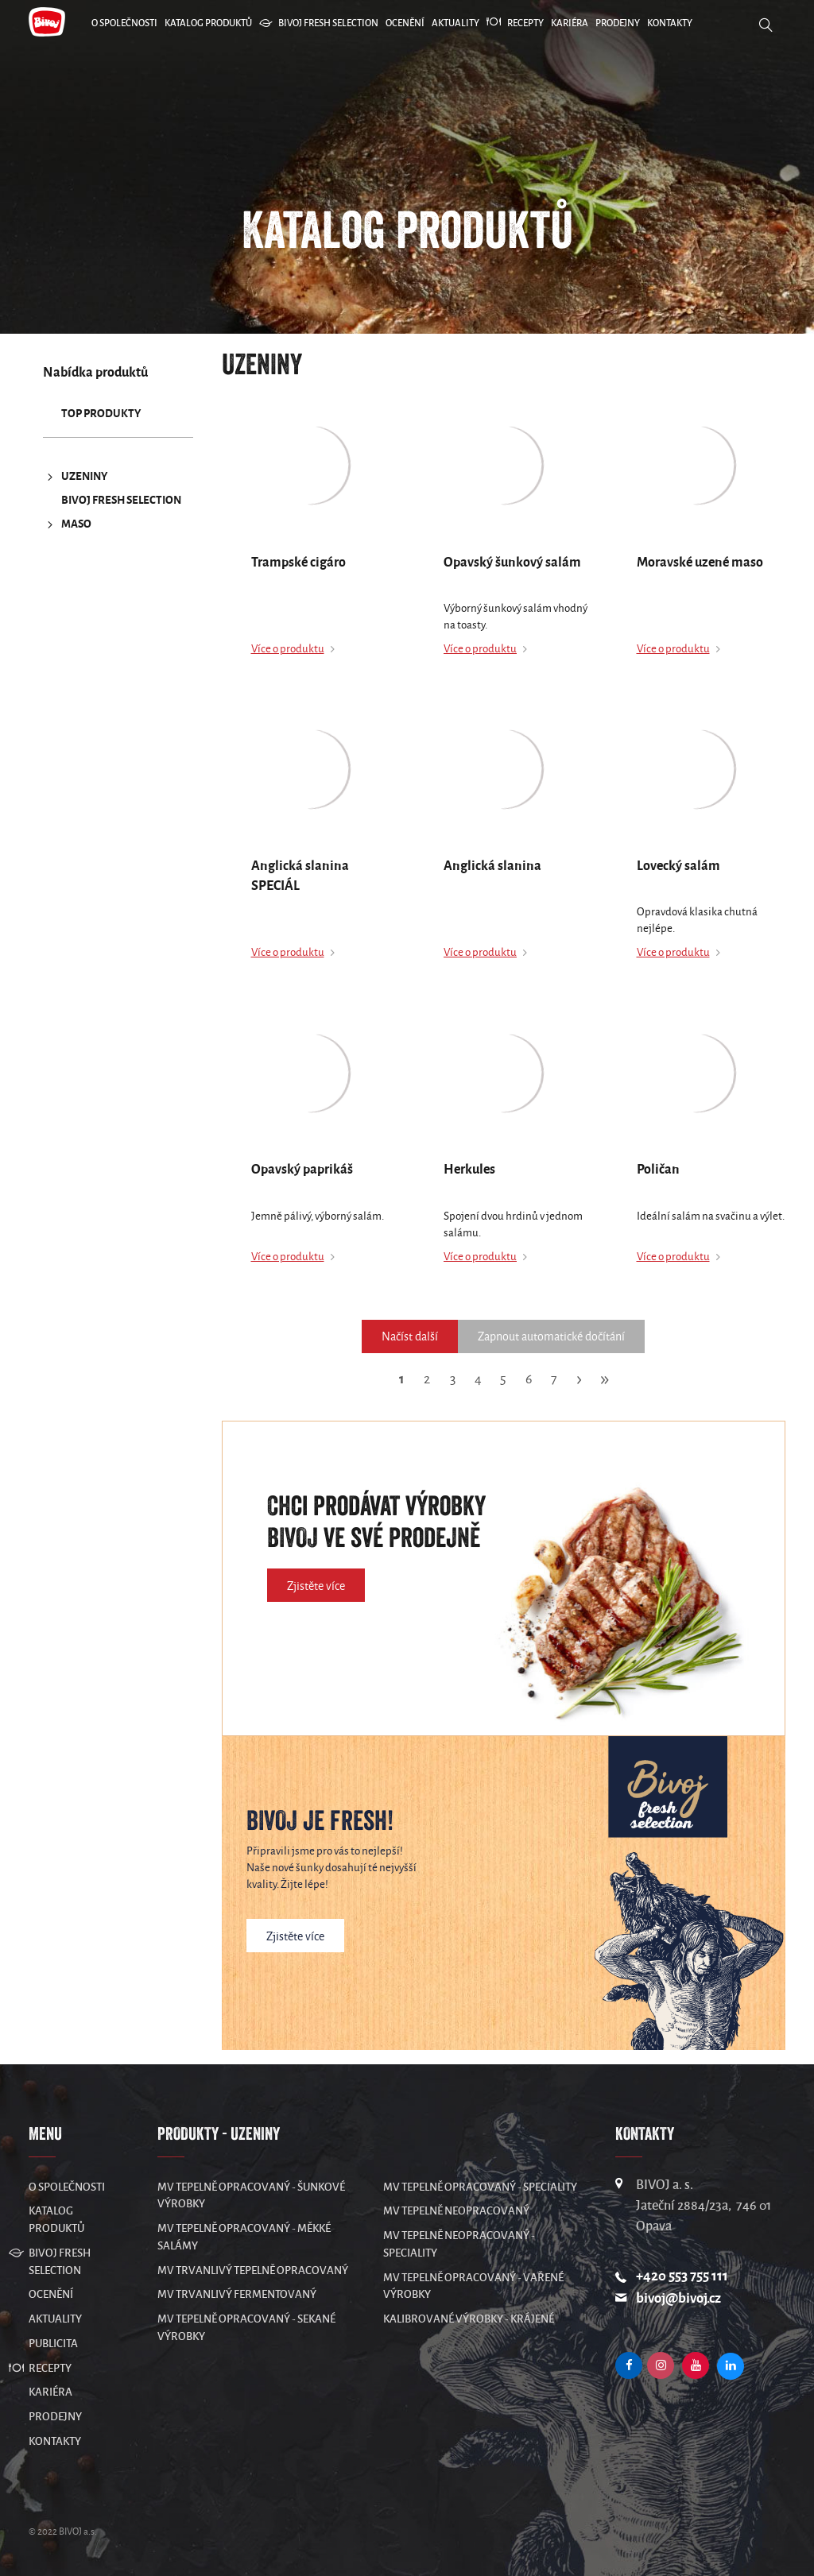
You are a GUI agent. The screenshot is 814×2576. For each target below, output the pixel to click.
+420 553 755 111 (682, 2276)
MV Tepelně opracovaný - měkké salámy (244, 2237)
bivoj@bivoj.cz (678, 2298)
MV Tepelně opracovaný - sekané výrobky (246, 2327)
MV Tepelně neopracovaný (456, 2211)
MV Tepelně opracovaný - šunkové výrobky (251, 2195)
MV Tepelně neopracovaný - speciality (459, 2244)
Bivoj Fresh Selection (121, 500)
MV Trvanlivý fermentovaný (236, 2294)
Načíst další (410, 1336)
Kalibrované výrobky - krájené (468, 2319)
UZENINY (75, 477)
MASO (67, 524)
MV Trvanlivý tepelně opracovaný (252, 2270)
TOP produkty (101, 414)
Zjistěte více (316, 1586)
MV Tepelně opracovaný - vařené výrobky (473, 2286)
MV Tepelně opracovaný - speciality (480, 2187)
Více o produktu (287, 649)
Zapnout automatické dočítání (551, 1336)
